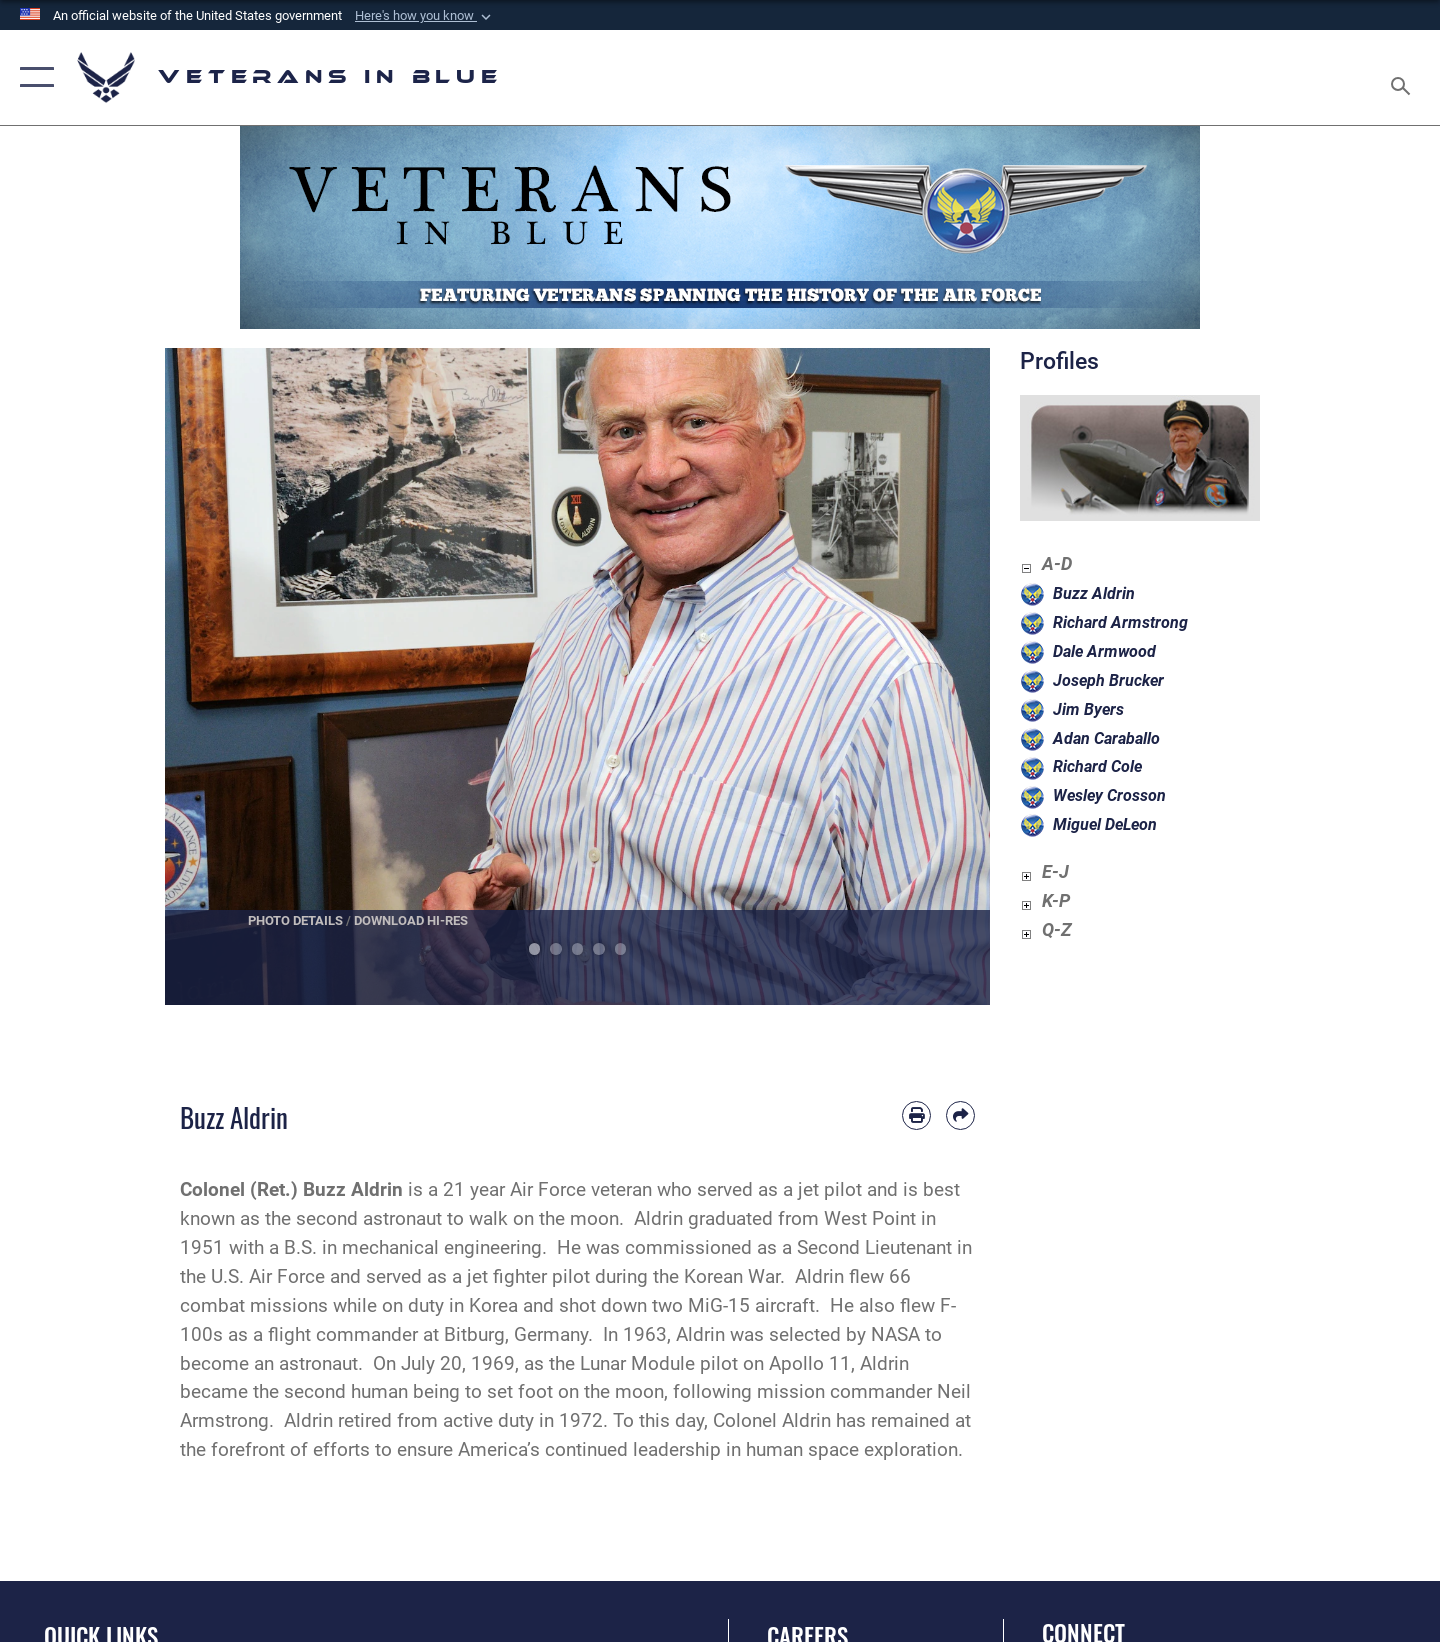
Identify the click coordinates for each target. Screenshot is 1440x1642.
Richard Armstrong (1120, 622)
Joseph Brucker (1108, 680)
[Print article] (916, 1115)
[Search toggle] (1403, 77)
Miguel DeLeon (1105, 824)
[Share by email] (960, 1115)
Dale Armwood (1104, 651)
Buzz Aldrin (1094, 593)
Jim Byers (1088, 709)
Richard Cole (1097, 766)
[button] (425, 16)
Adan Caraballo (1106, 738)
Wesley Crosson (1109, 795)
